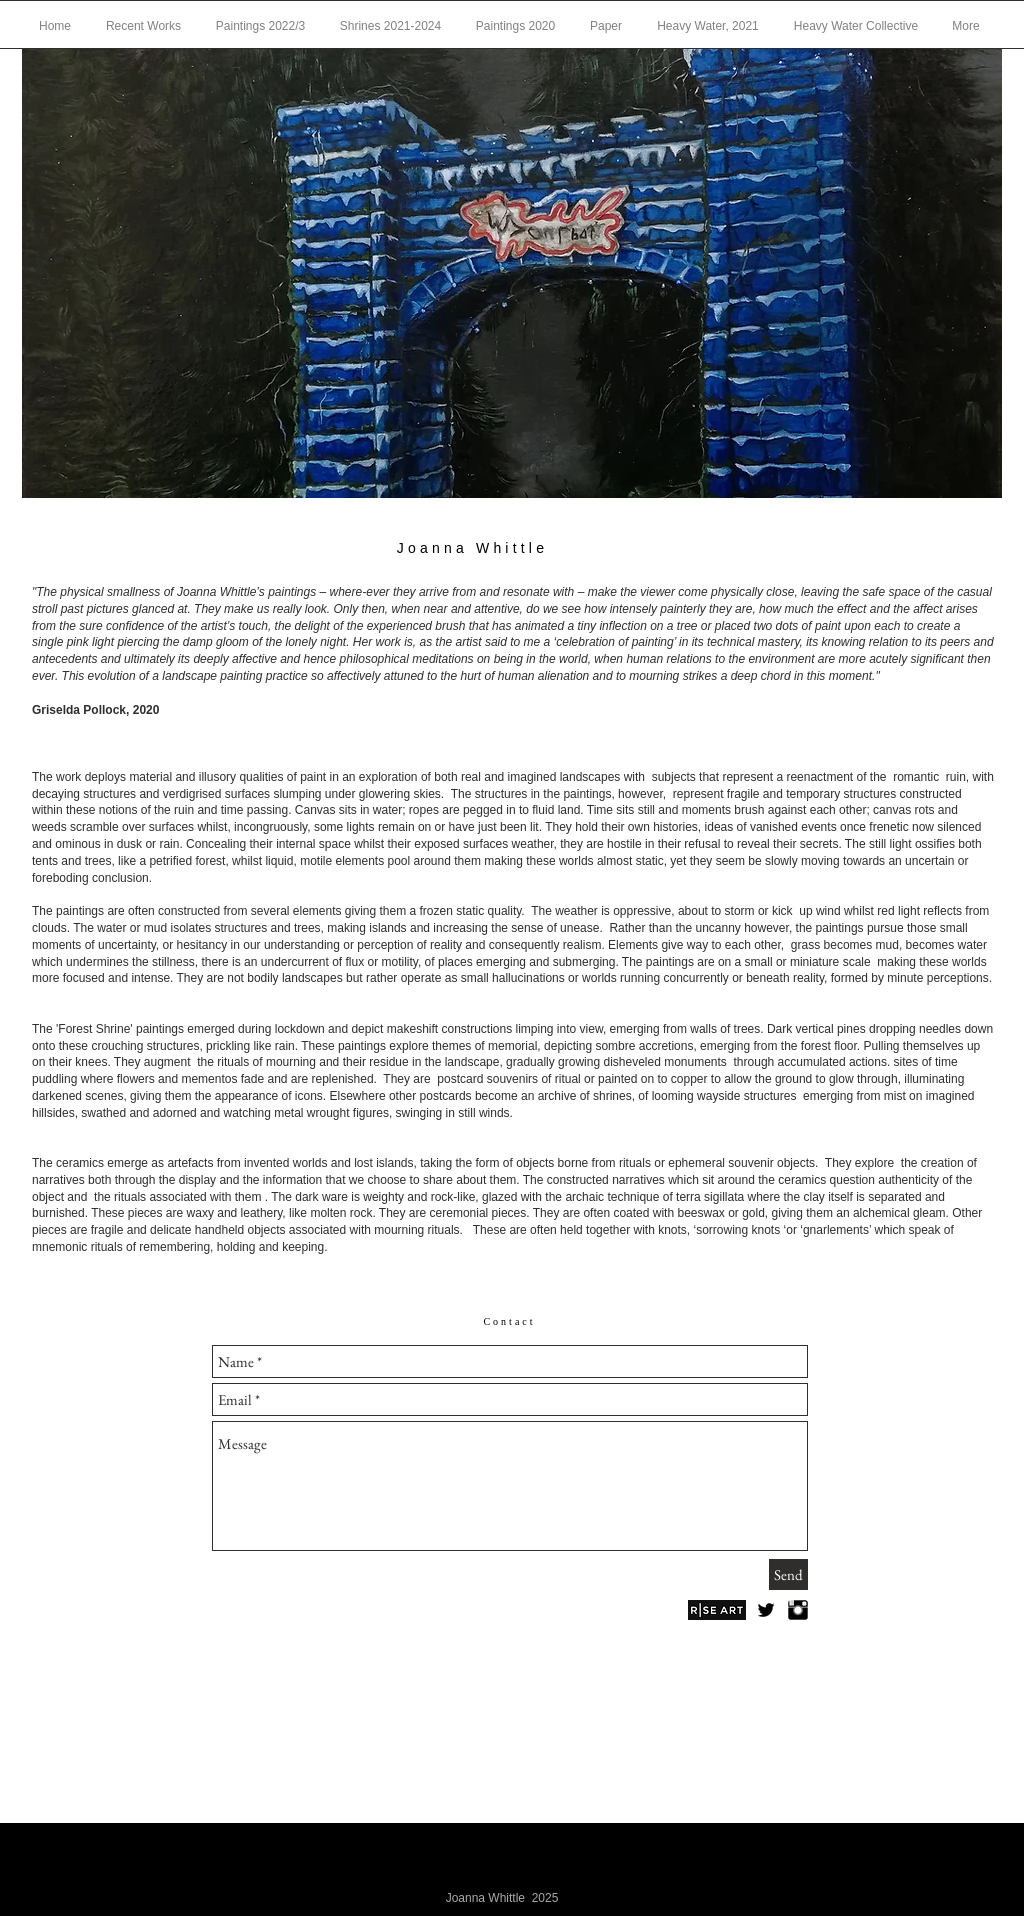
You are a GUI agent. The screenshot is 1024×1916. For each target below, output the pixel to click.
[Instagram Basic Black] (798, 1610)
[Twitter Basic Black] (766, 1610)
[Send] (788, 1574)
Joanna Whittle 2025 (502, 1898)
